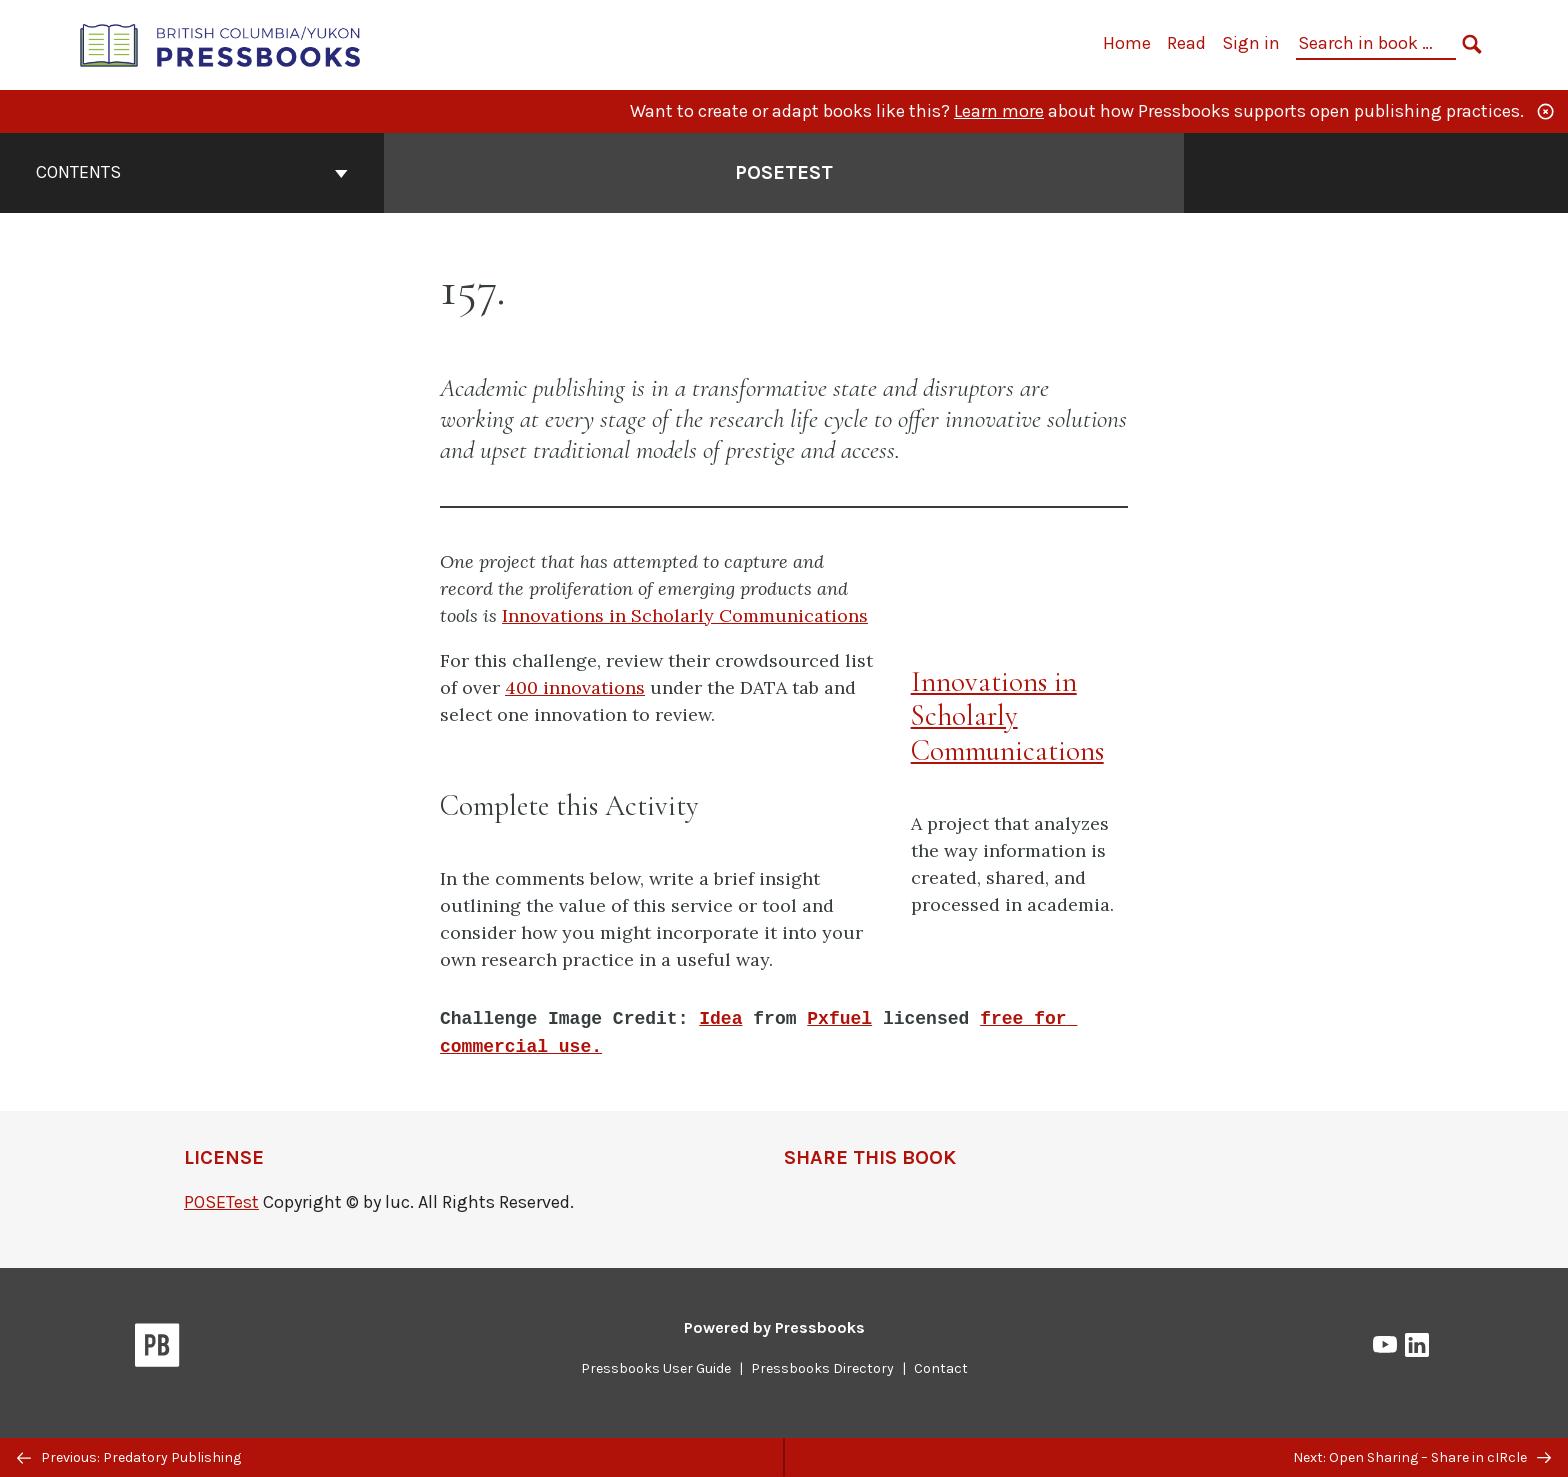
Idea (720, 1019)
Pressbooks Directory (822, 1368)
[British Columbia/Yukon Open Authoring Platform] (221, 43)
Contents (192, 172)
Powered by (774, 1327)
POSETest (221, 1202)
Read (1186, 43)
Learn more (999, 111)
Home (1127, 43)
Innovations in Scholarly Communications (685, 615)
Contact (941, 1368)
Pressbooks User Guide (656, 1368)
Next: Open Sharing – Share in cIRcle (1422, 1457)
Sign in (1251, 43)
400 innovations (575, 687)
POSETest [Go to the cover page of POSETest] (784, 172)
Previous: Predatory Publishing (129, 1457)
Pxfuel (839, 1019)
